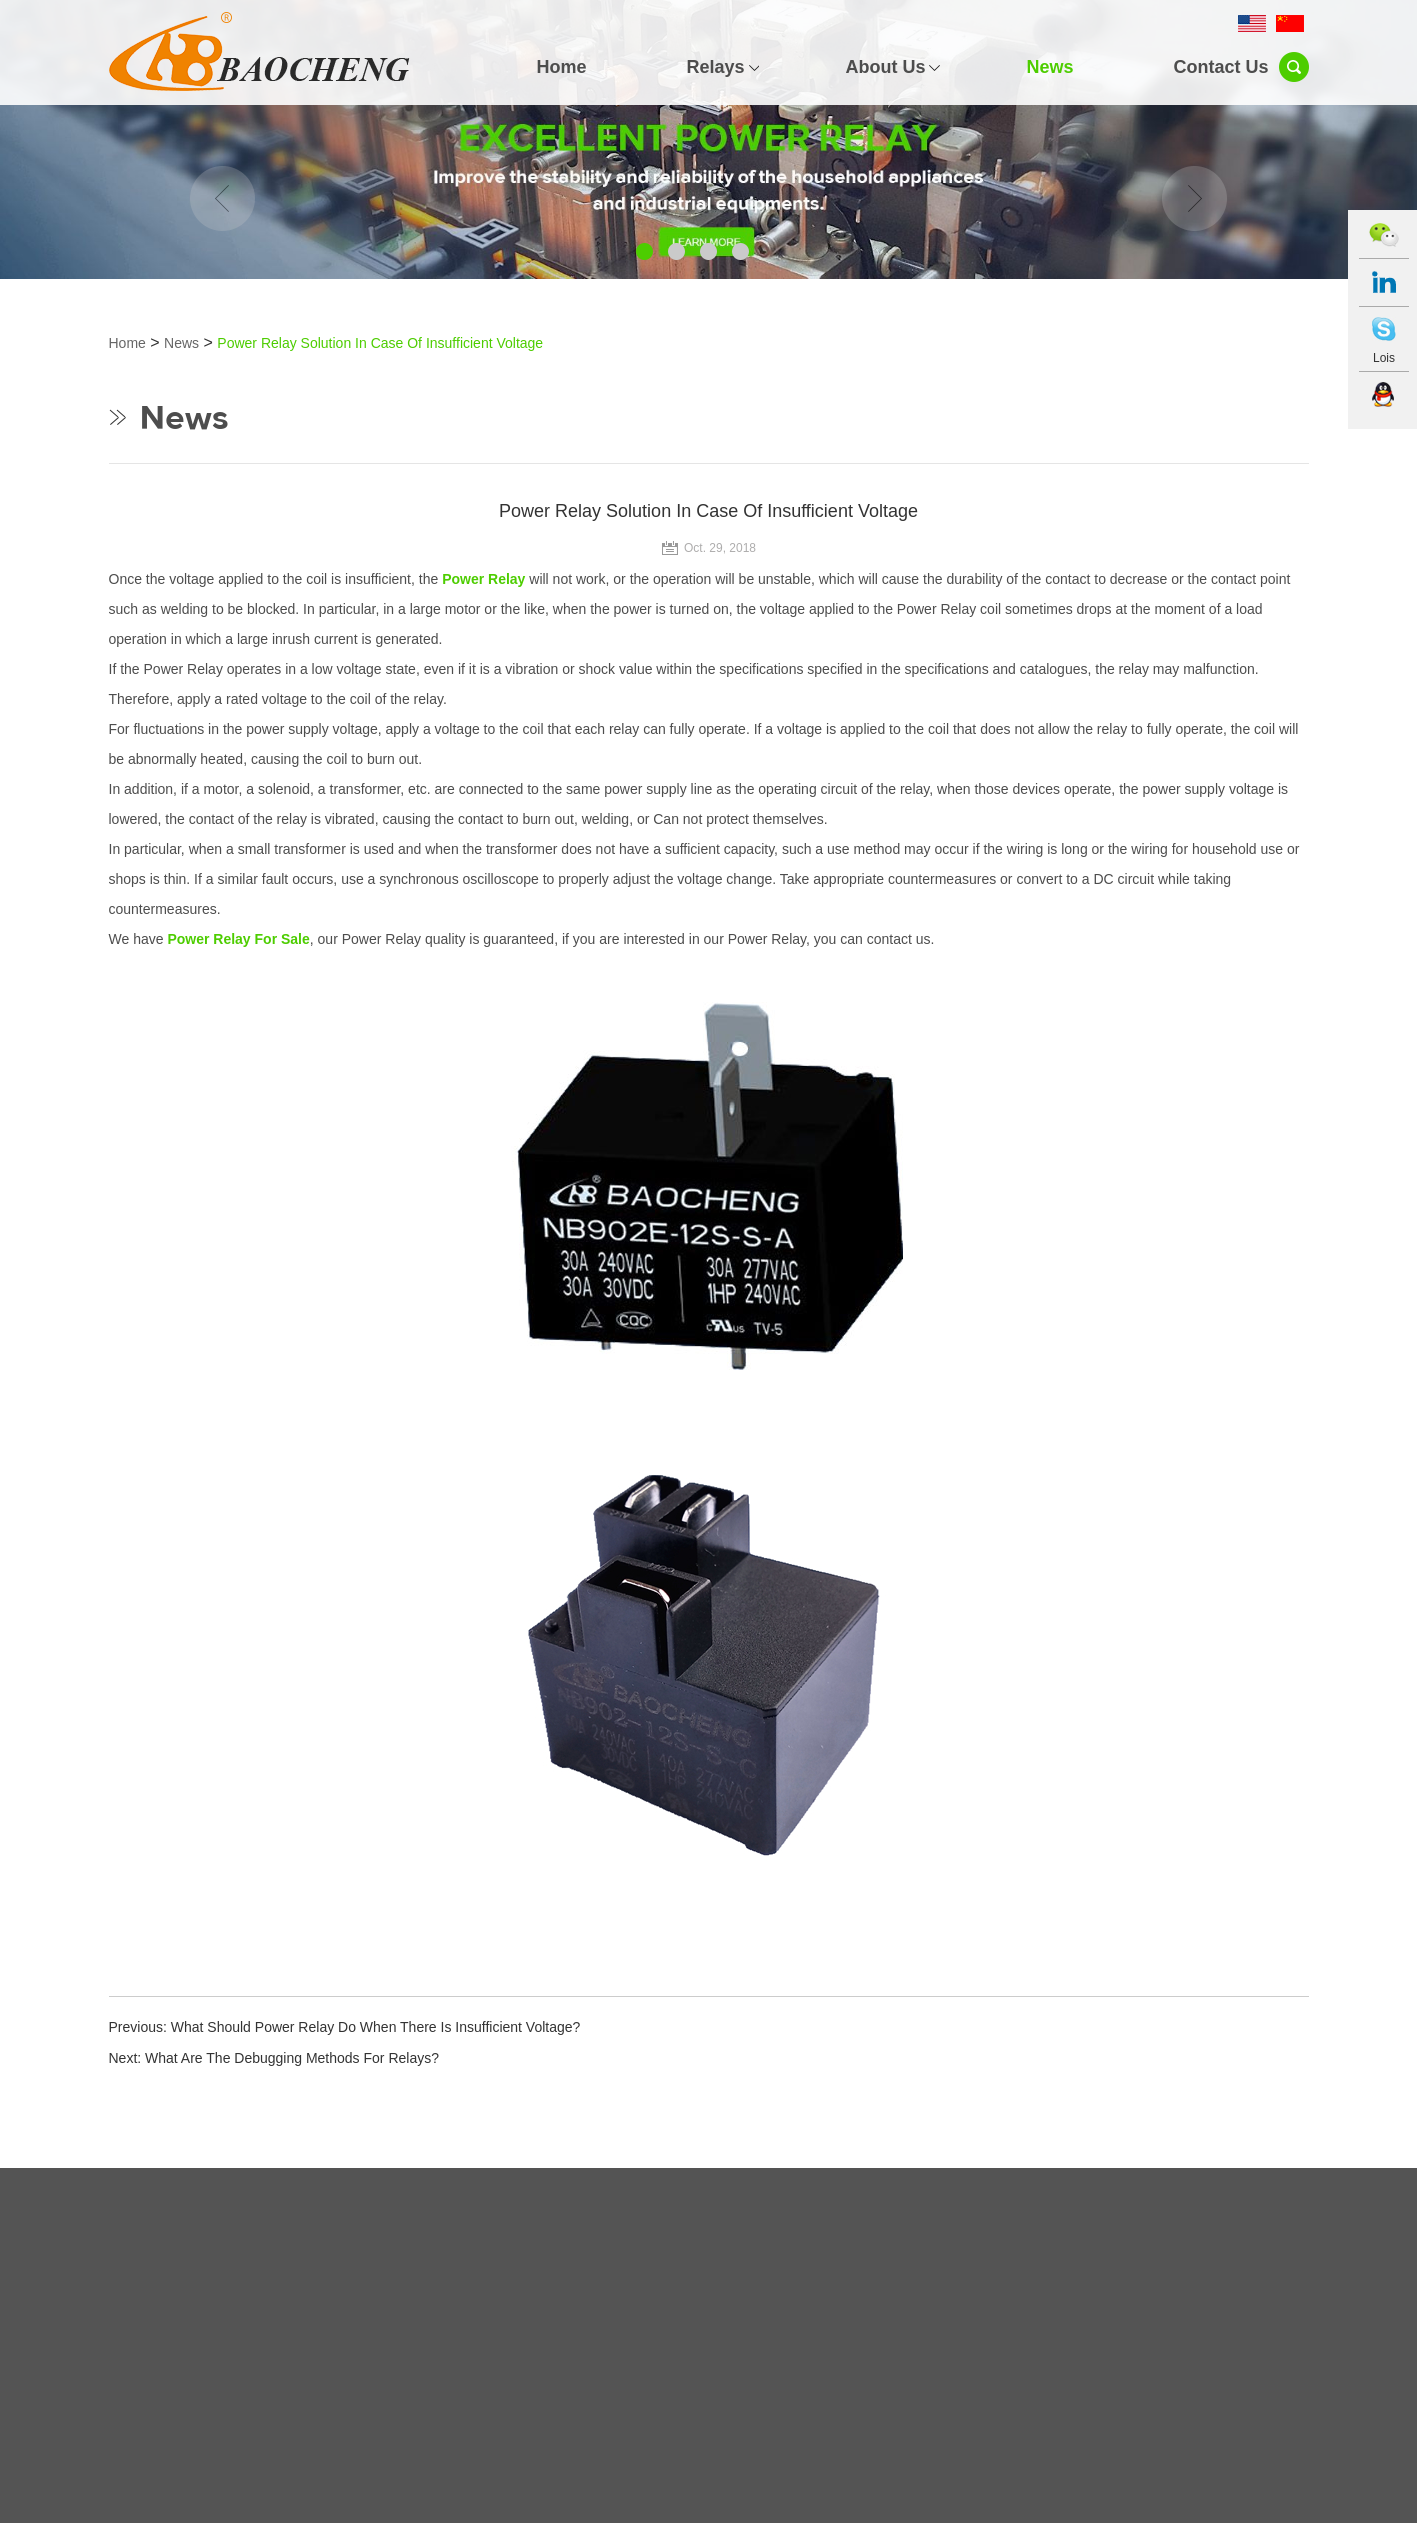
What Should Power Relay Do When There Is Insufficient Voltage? (376, 2027)
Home (561, 67)
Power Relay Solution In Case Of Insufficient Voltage (380, 343)
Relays (715, 67)
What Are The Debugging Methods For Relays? (292, 2058)
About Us (885, 67)
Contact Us (1220, 67)
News (1049, 67)
